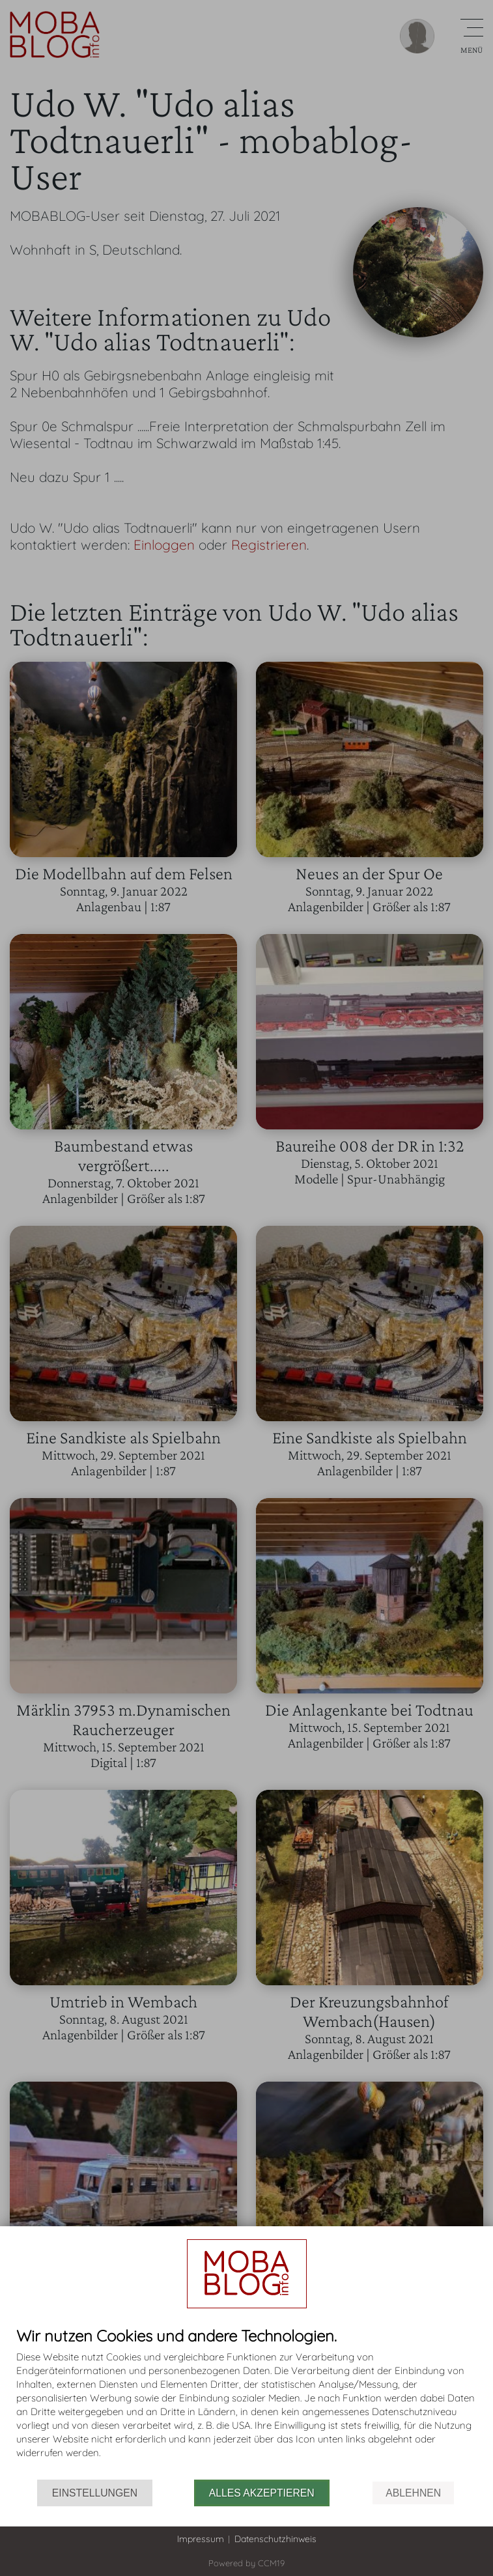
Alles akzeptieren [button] (262, 2492)
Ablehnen (413, 2492)
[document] (246, 2403)
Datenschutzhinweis (275, 2539)
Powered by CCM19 (246, 2563)
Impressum (200, 2539)
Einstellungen (94, 2492)
